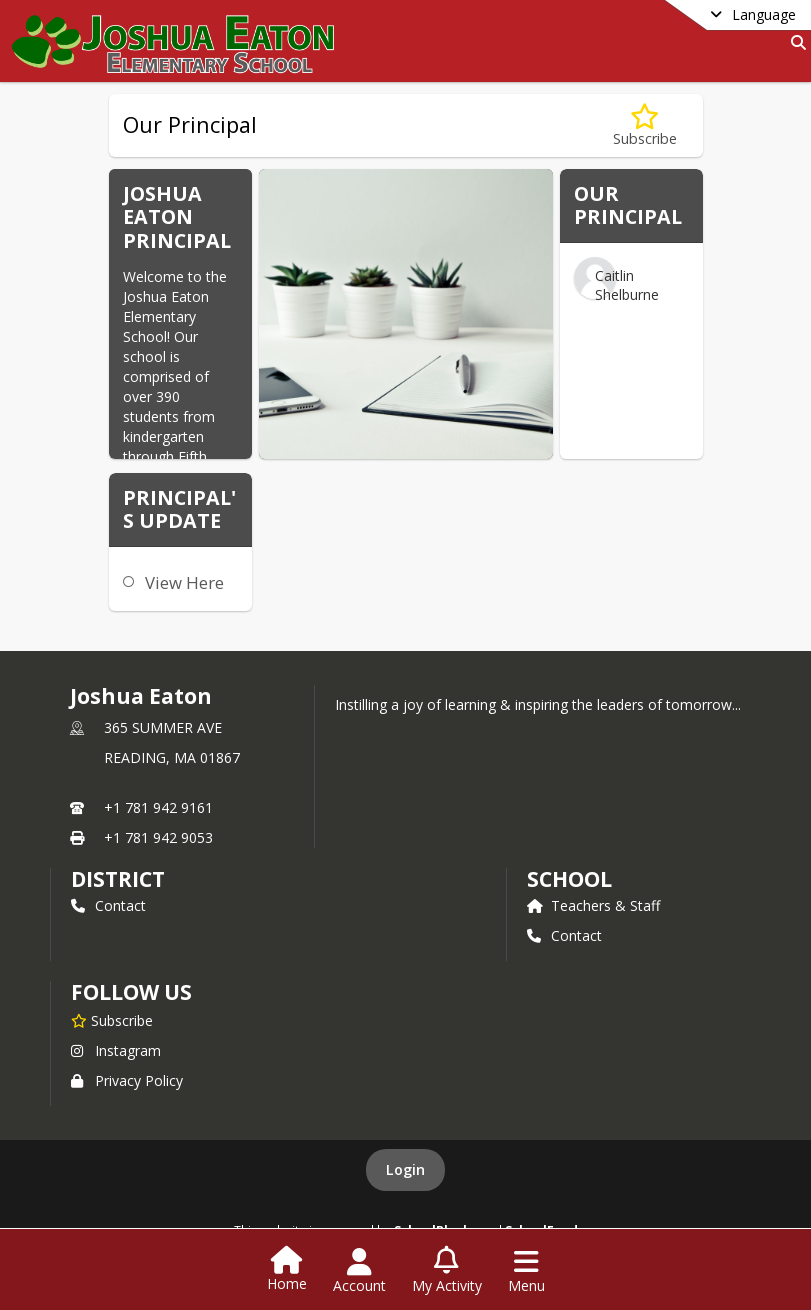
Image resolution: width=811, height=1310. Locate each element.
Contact (108, 905)
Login (405, 1169)
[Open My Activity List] (447, 1271)
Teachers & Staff (593, 905)
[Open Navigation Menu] (526, 1271)
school (569, 879)
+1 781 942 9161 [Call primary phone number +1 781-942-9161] (158, 807)
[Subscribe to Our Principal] (645, 125)
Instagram (116, 1050)
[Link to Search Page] (794, 42)
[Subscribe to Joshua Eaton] (112, 1020)
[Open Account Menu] (359, 1271)
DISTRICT (118, 879)
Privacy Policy (127, 1080)
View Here (184, 582)
